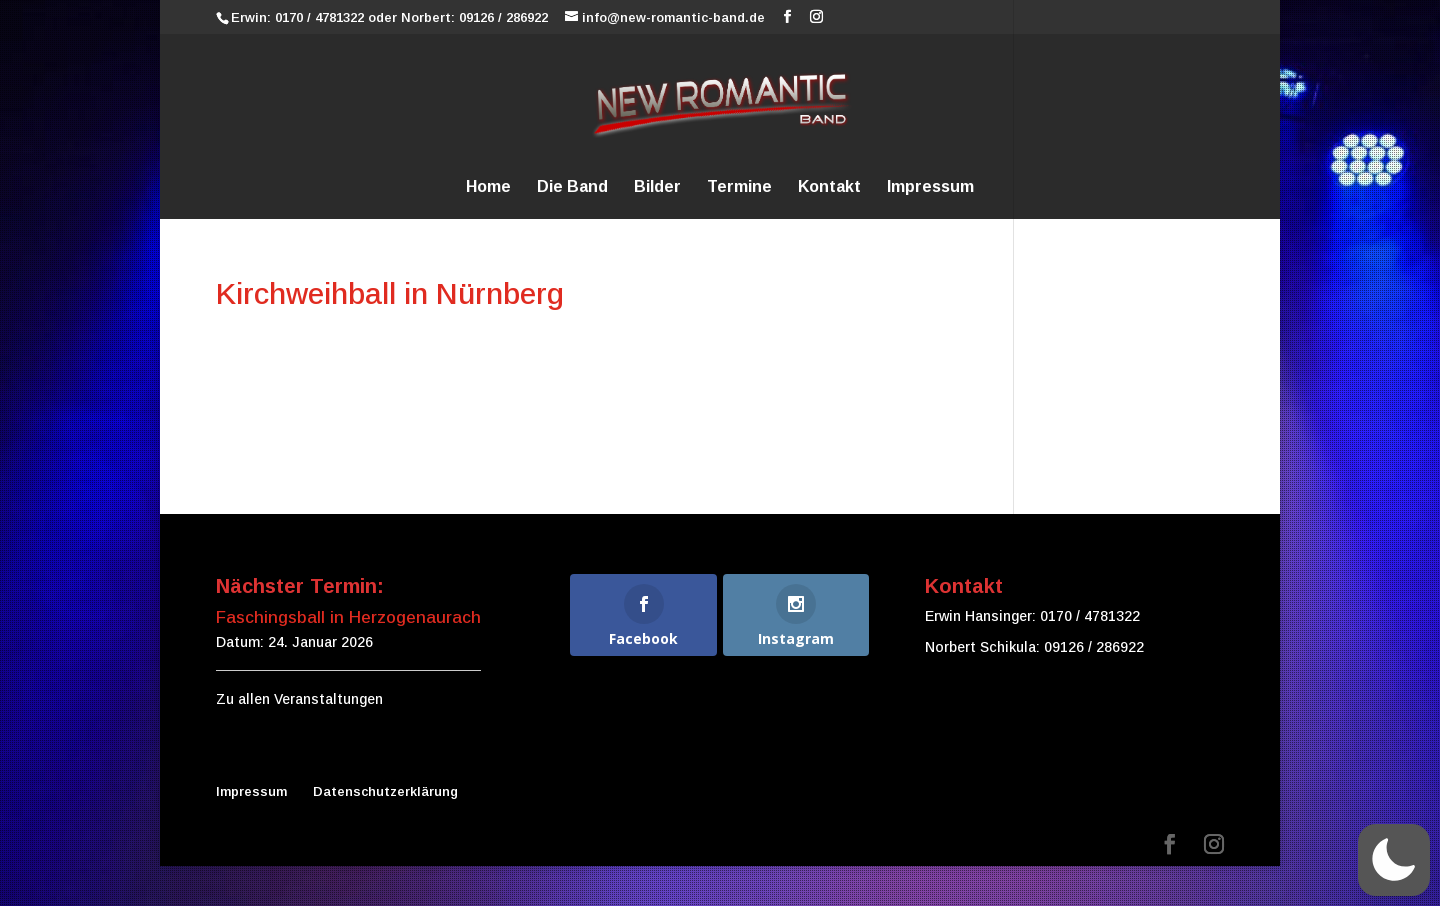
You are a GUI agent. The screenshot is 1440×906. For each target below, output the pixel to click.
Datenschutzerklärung (385, 791)
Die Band (572, 187)
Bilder (657, 187)
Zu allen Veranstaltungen (299, 699)
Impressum (930, 187)
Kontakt (829, 187)
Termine (739, 187)
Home (488, 187)
